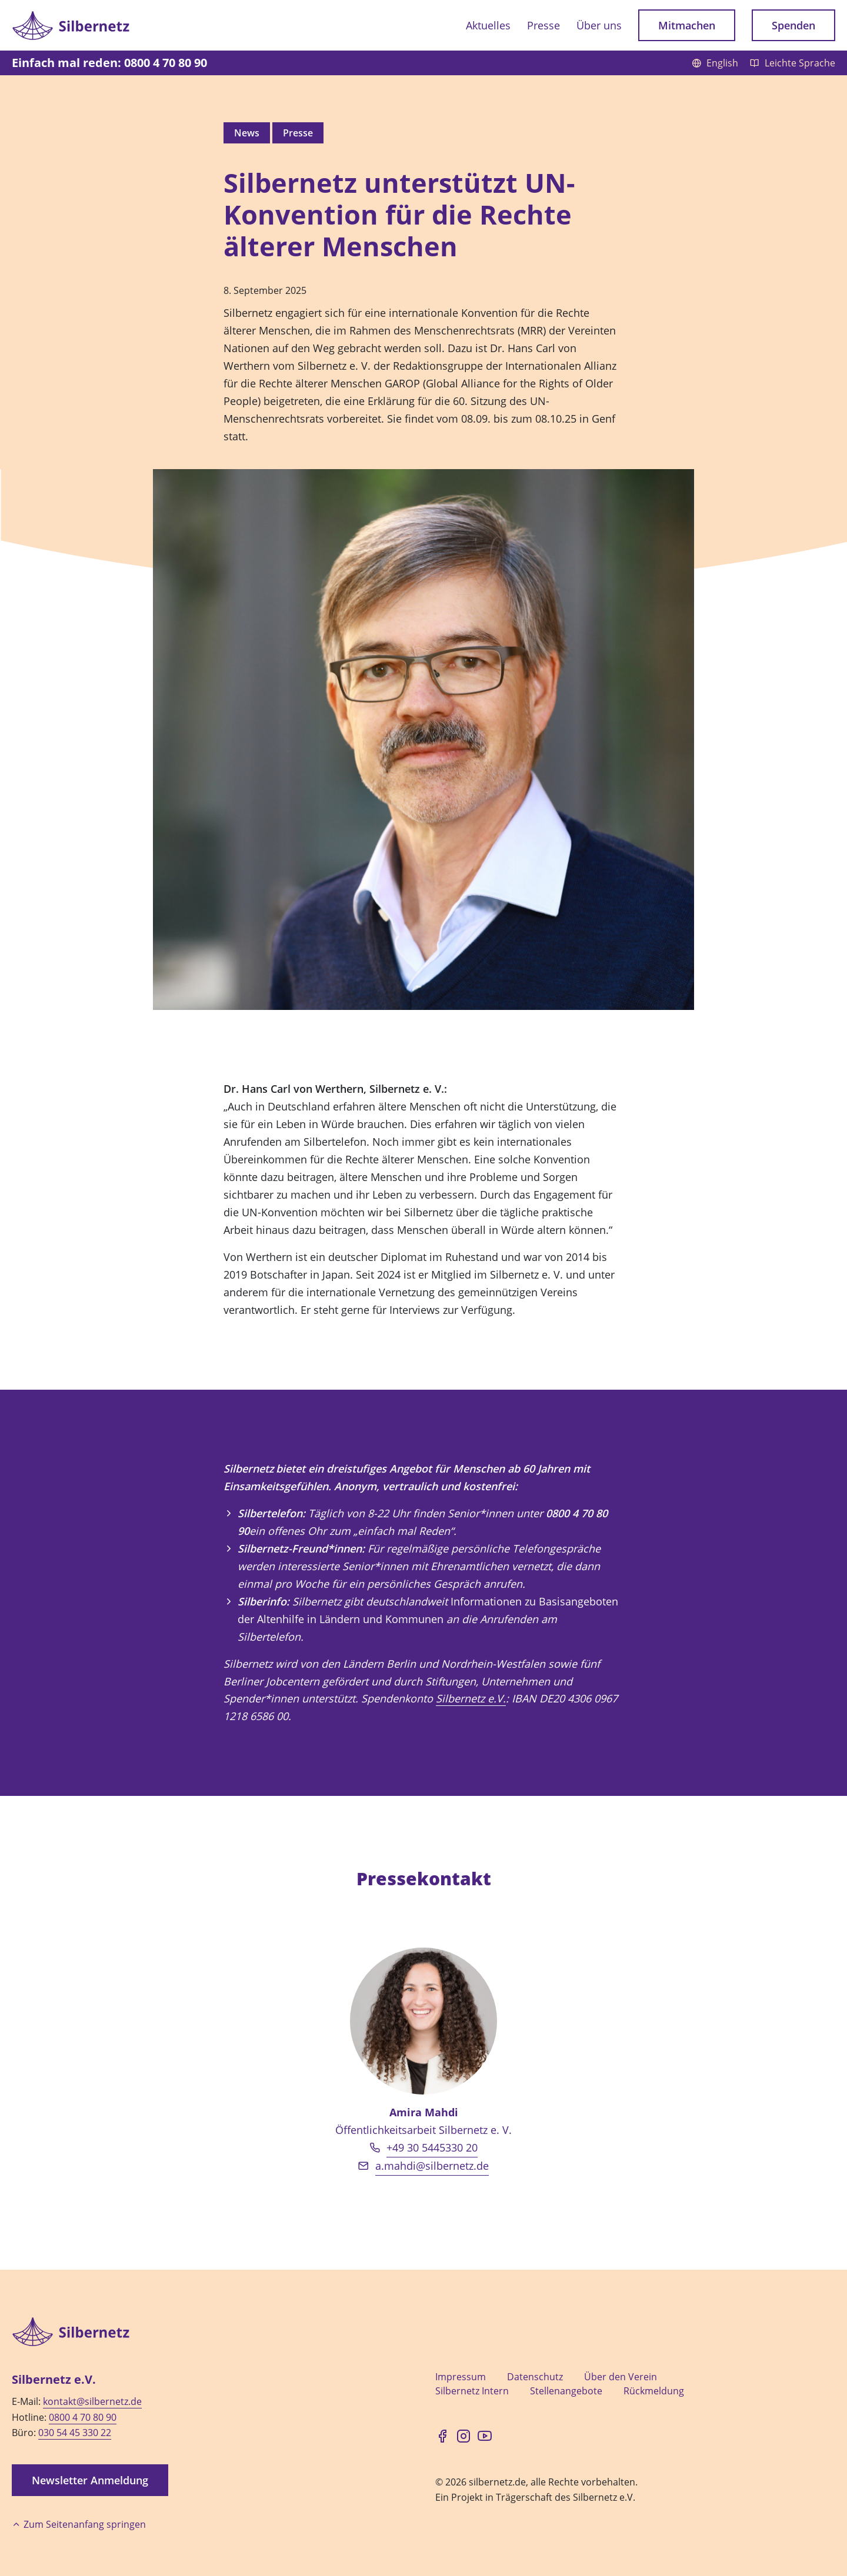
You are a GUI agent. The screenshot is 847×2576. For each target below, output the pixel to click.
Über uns (599, 25)
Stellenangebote (566, 2390)
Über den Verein (620, 2376)
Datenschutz (535, 2376)
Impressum (460, 2376)
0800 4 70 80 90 (82, 2417)
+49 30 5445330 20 (432, 2147)
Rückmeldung (653, 2390)
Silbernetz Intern (472, 2390)
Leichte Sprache (792, 62)
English (716, 62)
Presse (543, 25)
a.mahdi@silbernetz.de (432, 2166)
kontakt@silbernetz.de (92, 2401)
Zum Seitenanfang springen (79, 2524)
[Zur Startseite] (70, 25)
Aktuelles (488, 25)
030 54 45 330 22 (74, 2432)
